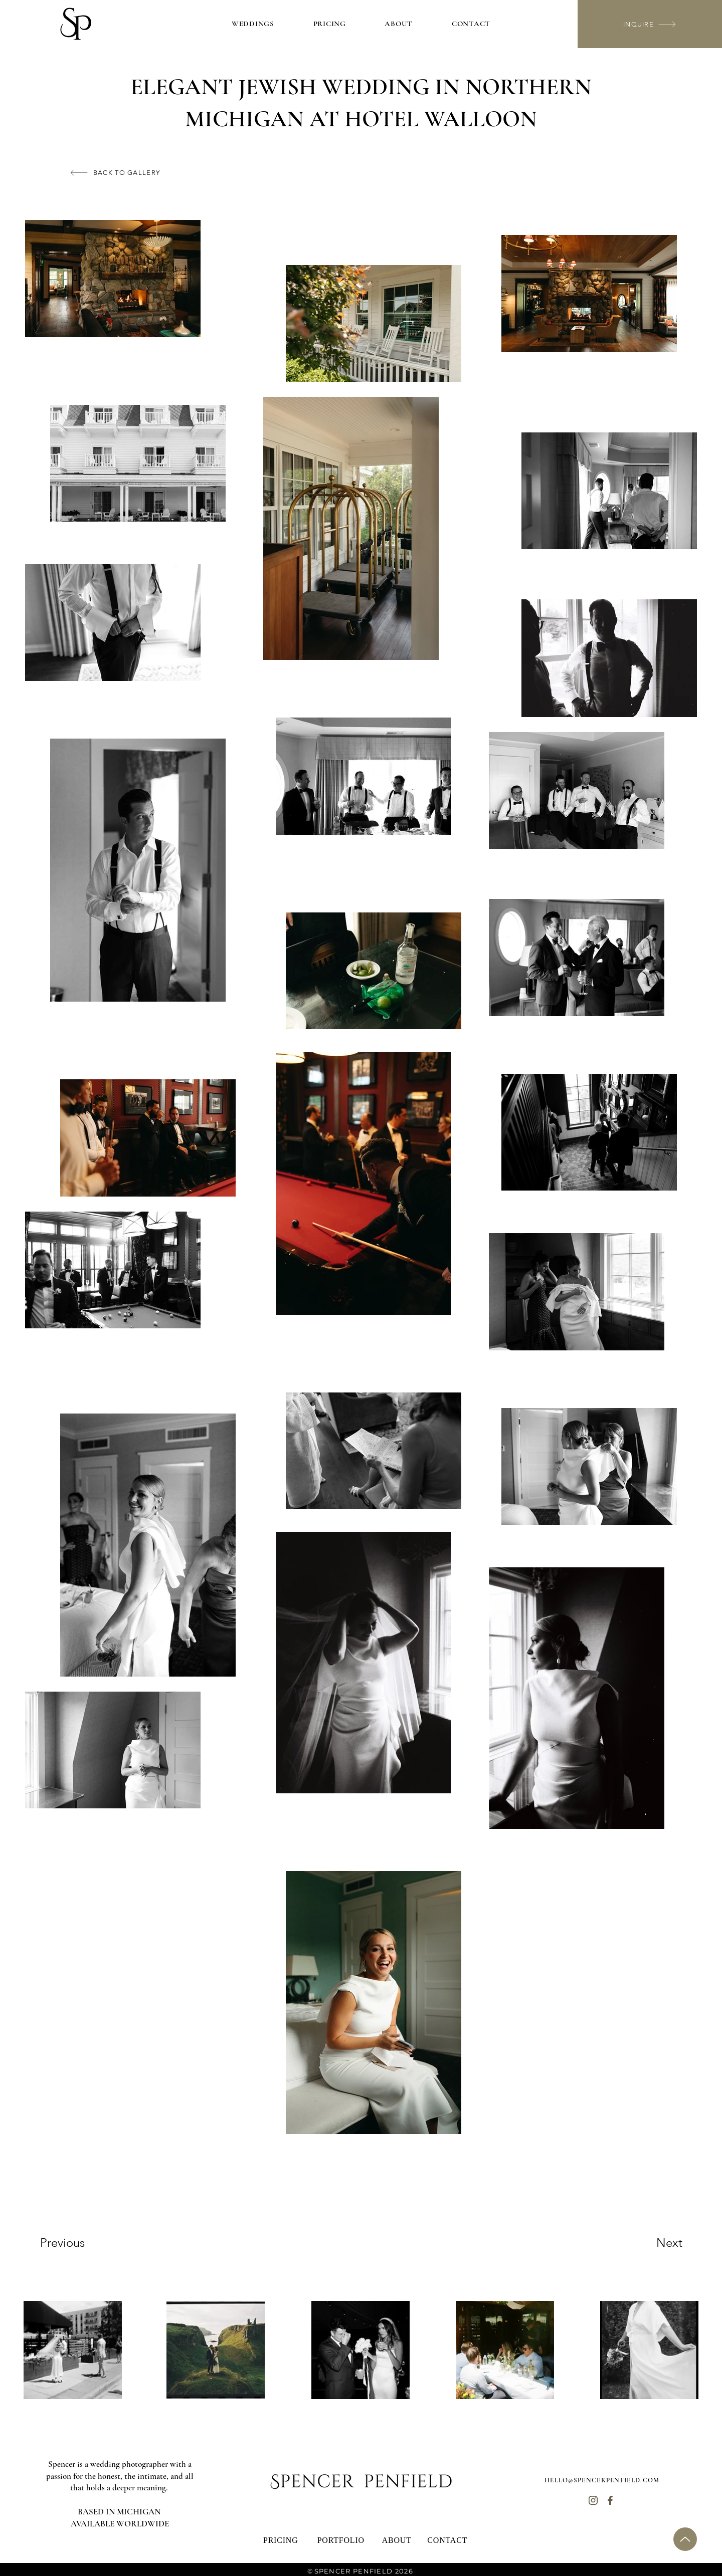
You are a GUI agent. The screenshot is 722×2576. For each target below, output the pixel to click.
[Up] (685, 2539)
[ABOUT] (397, 2540)
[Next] (649, 2243)
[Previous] (76, 2243)
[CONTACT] (448, 2540)
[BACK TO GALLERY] (115, 173)
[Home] (593, 2500)
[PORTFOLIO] (341, 2540)
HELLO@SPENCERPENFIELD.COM (602, 2480)
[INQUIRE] (650, 24)
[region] (73, 2350)
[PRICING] (281, 2540)
